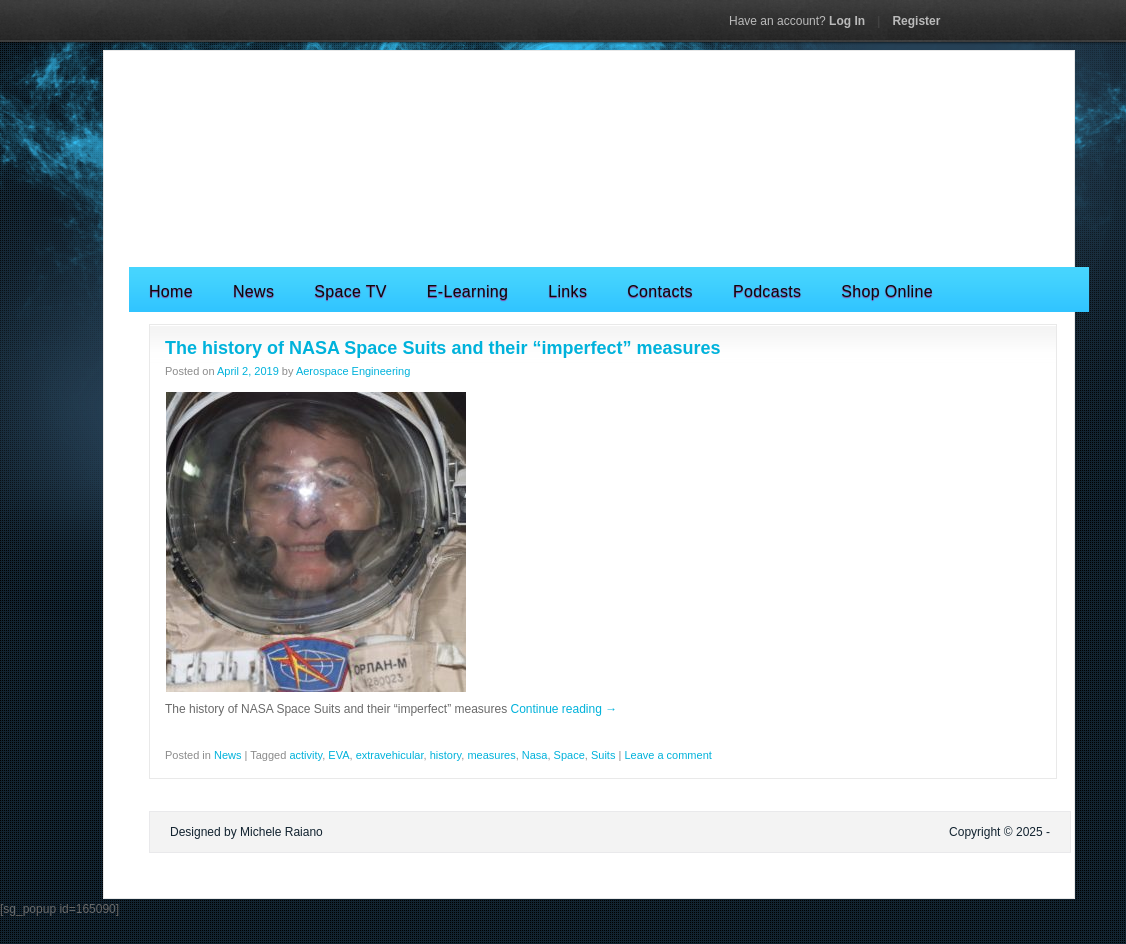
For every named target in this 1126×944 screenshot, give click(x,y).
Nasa (535, 755)
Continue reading (563, 709)
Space (569, 755)
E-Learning (467, 291)
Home (171, 291)
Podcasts (767, 291)
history (446, 755)
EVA (338, 755)
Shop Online (887, 291)
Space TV (350, 291)
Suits (603, 755)
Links (567, 291)
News (253, 291)
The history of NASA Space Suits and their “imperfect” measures (442, 348)
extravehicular (390, 755)
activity (305, 755)
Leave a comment (667, 755)
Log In (797, 21)
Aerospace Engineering (353, 371)
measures (491, 755)
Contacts (660, 291)
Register (916, 21)
